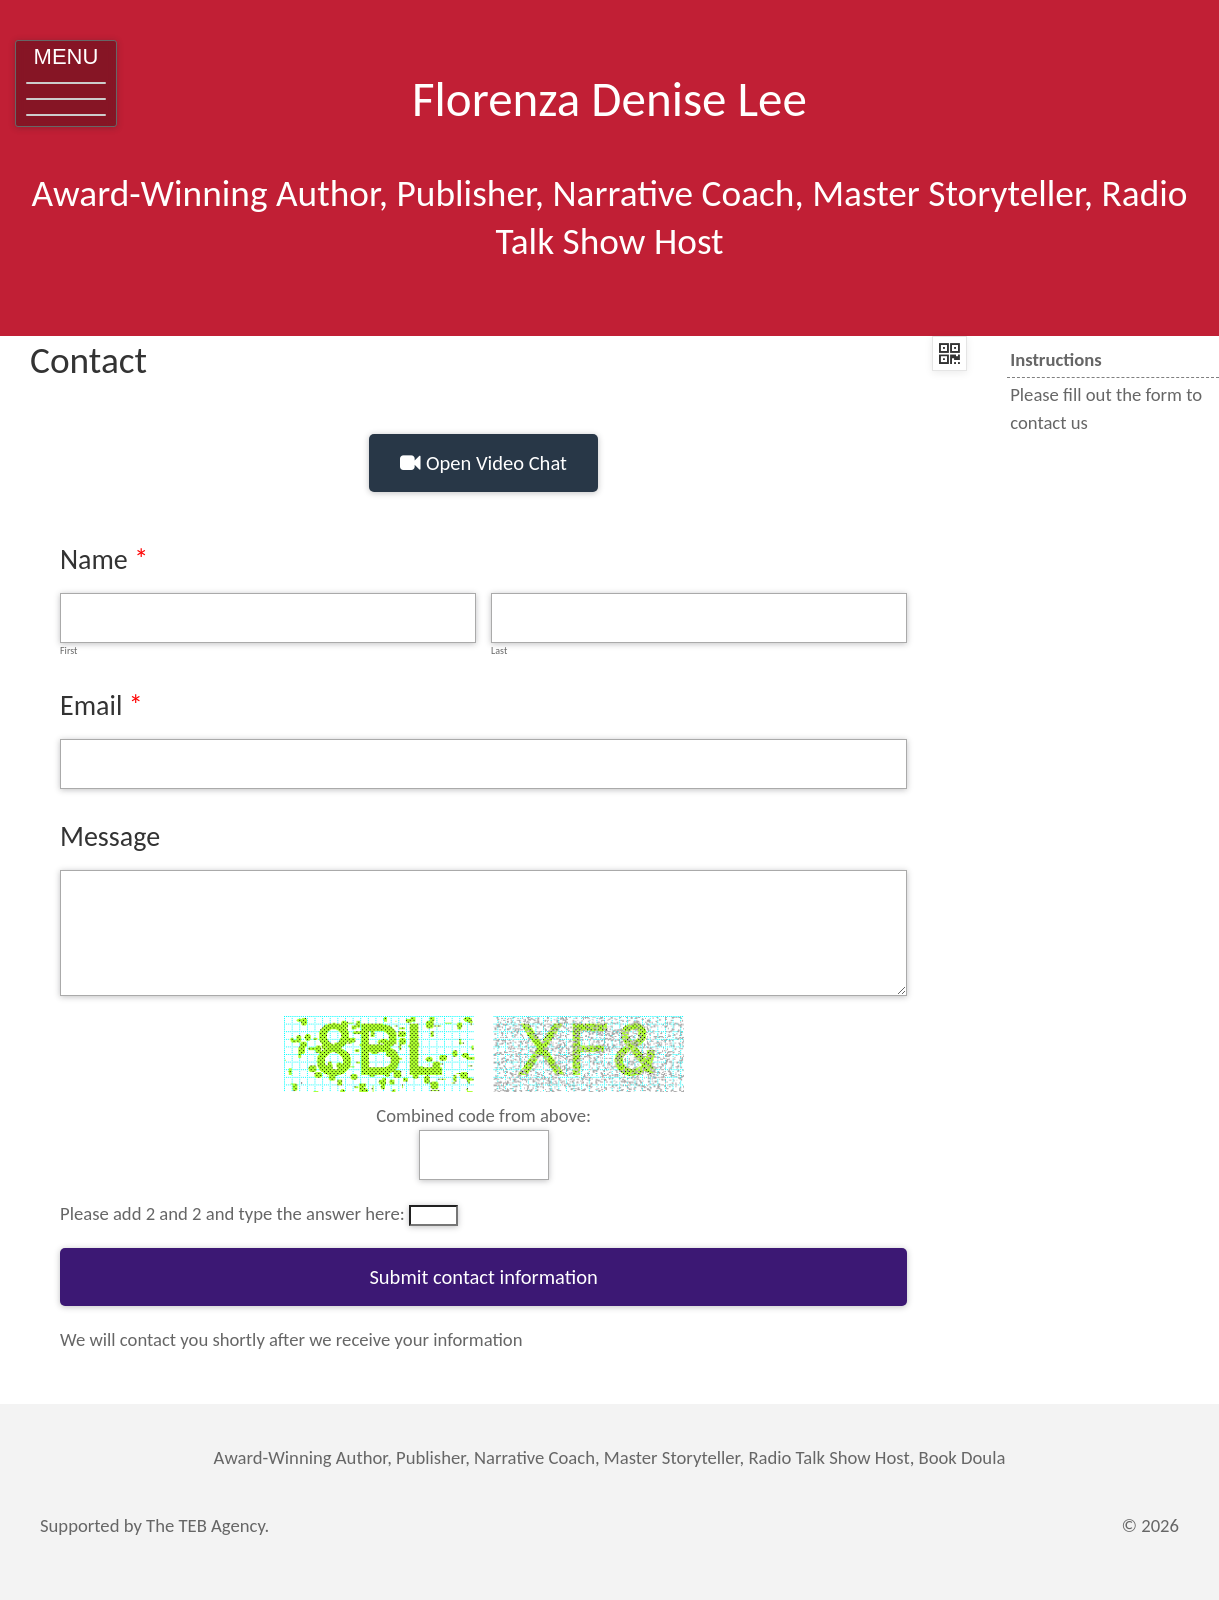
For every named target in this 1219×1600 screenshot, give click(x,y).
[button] (66, 83)
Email (91, 705)
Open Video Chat (483, 463)
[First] (268, 618)
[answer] (484, 1155)
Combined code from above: (483, 1115)
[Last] (699, 618)
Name (94, 559)
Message (110, 836)
